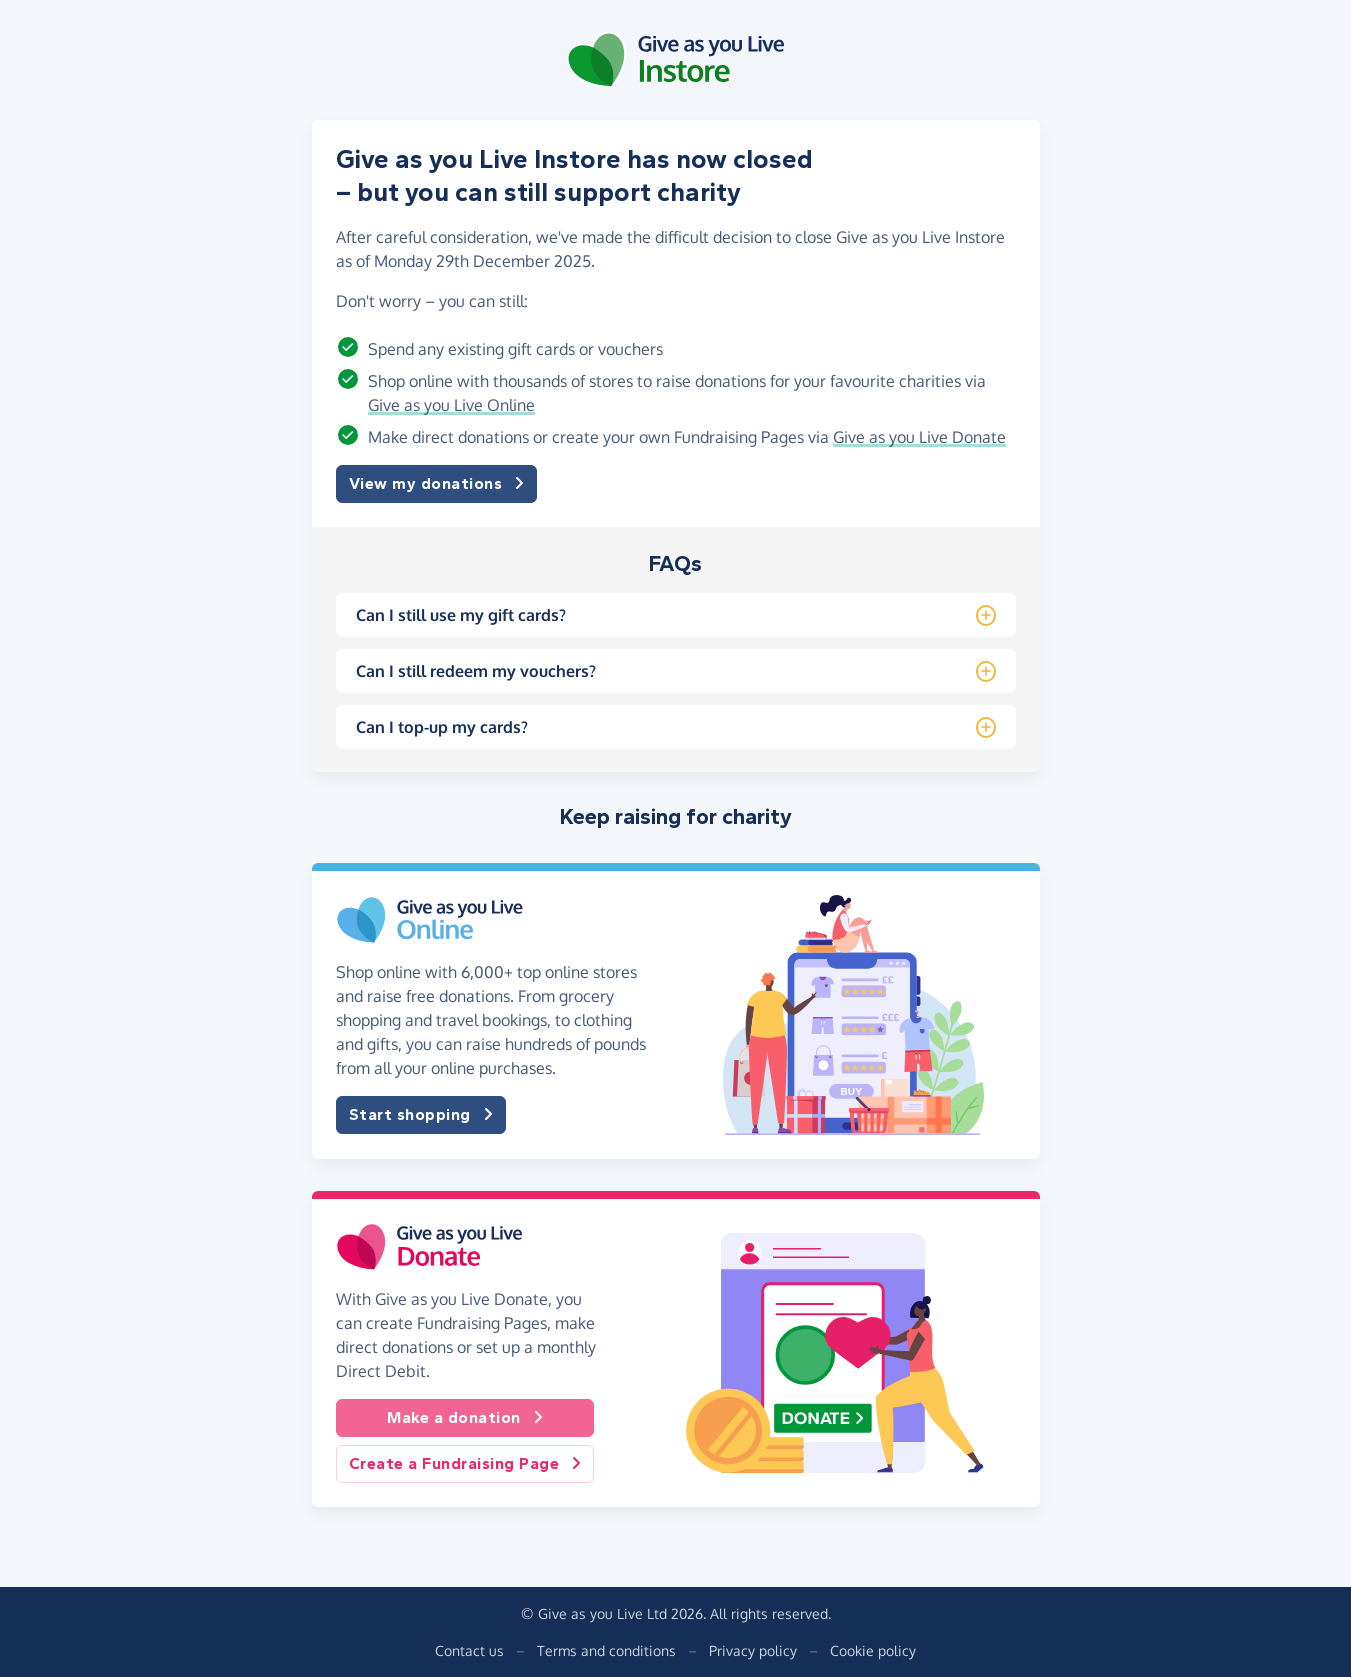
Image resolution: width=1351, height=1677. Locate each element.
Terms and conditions (606, 1650)
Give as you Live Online (451, 405)
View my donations (437, 484)
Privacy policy (753, 1650)
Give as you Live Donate (919, 437)
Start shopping (421, 1115)
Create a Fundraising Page (465, 1464)
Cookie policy (873, 1650)
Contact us (469, 1650)
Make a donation (465, 1418)
